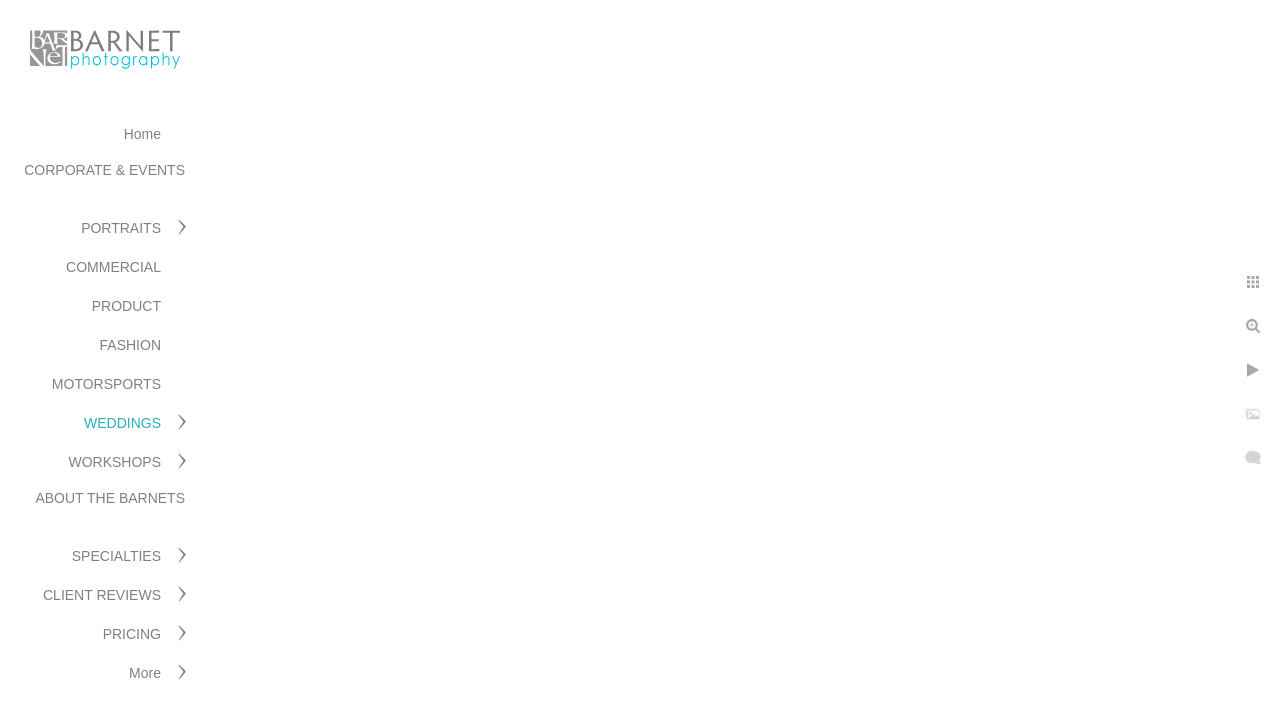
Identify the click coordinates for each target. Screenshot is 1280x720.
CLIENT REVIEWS (102, 595)
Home (142, 134)
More (145, 673)
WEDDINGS (122, 423)
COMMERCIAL (113, 267)
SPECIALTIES (116, 556)
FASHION (130, 345)
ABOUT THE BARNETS (110, 498)
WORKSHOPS (114, 462)
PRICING (132, 634)
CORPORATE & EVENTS (104, 170)
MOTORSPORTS (106, 384)
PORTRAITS (121, 228)
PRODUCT (126, 306)
